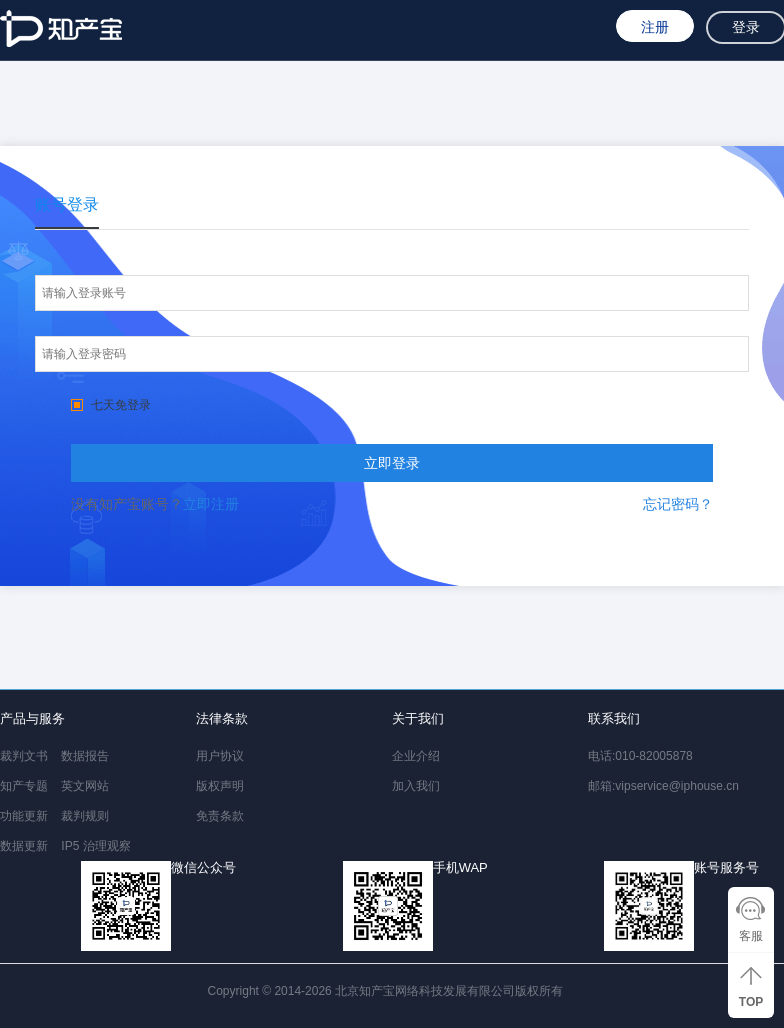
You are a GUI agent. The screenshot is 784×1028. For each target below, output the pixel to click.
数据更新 (24, 846)
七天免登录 (111, 405)
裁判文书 (24, 756)
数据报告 (85, 756)
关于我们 (418, 718)
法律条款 (222, 718)
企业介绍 (416, 756)
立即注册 (211, 504)
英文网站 (85, 786)
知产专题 (24, 786)
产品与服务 (32, 718)
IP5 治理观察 (95, 846)
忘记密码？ (678, 504)
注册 (655, 27)
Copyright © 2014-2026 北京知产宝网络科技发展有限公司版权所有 (389, 991)
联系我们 (614, 718)
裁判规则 (85, 816)
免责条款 (220, 816)
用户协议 (220, 756)
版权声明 (220, 786)
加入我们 (416, 786)
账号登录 (67, 204)
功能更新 (24, 816)
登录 (746, 27)
